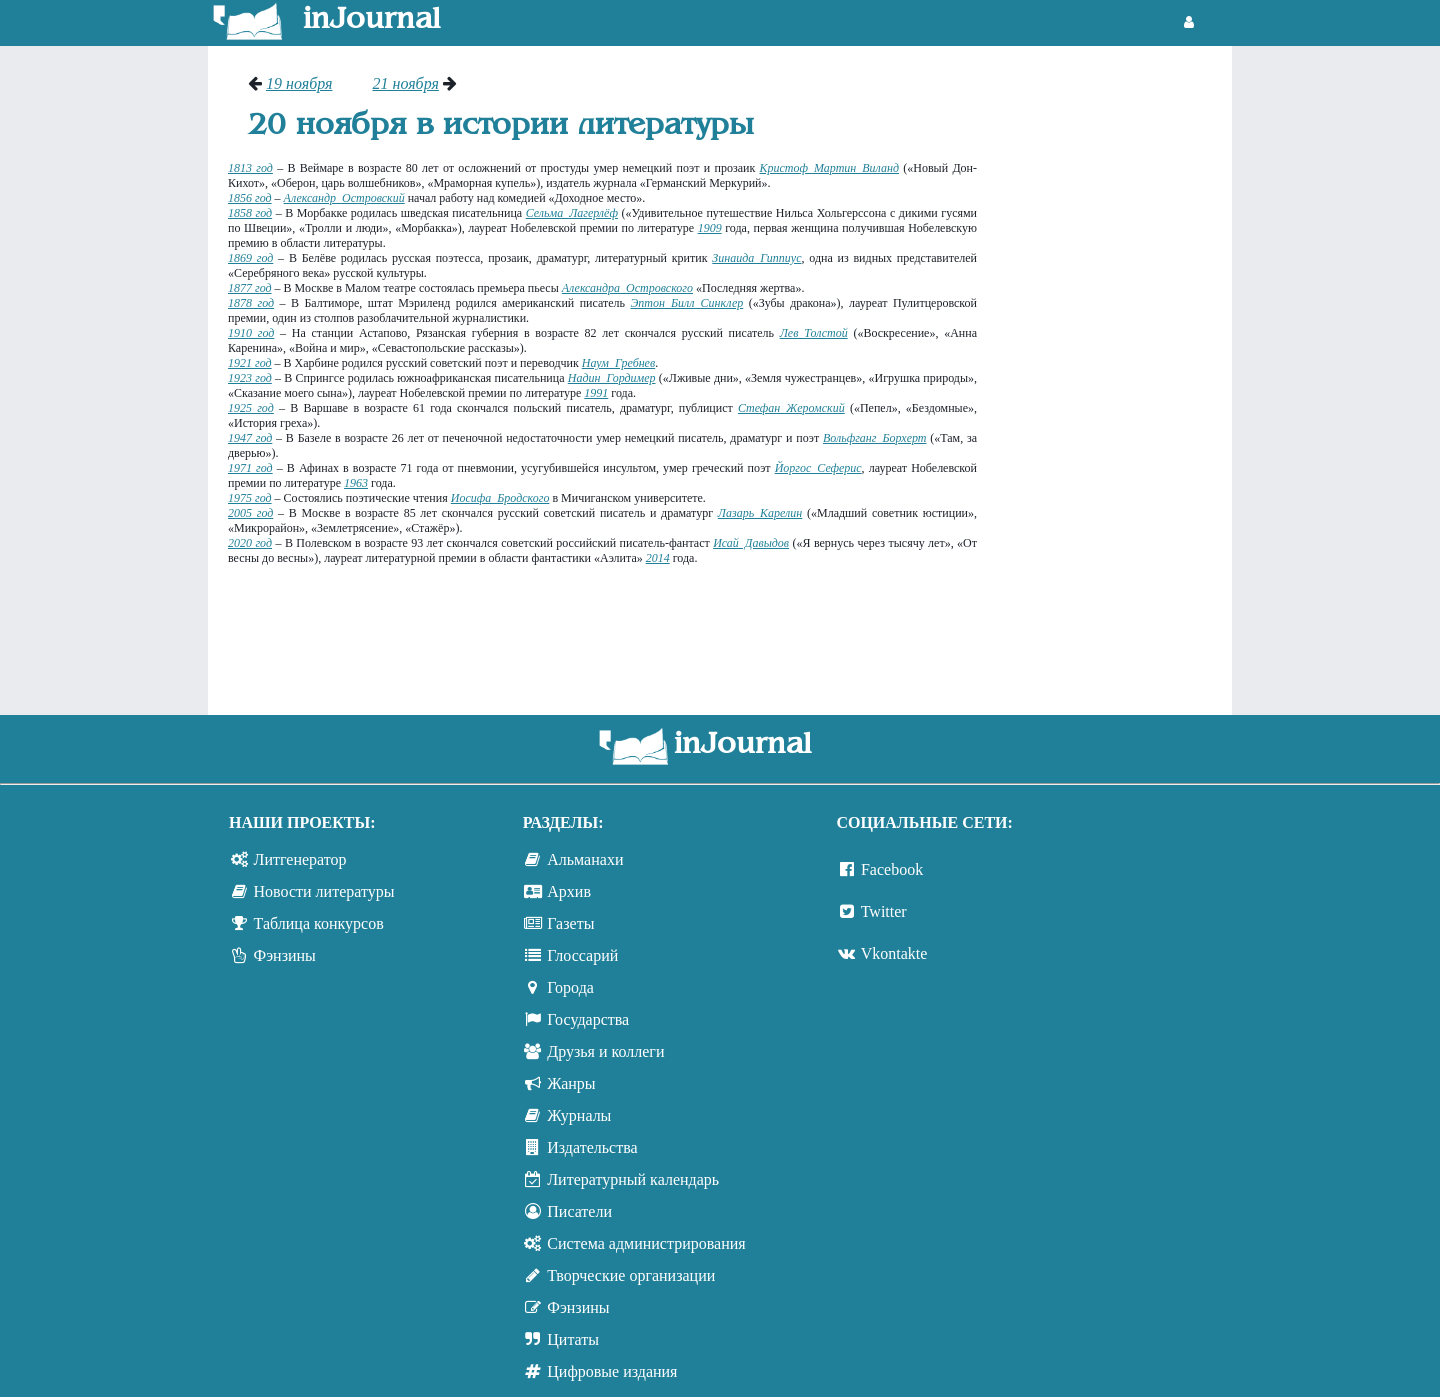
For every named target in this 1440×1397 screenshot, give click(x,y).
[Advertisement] (1114, 375)
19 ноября (299, 83)
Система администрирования (646, 1243)
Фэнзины (285, 955)
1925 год (251, 408)
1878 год (251, 303)
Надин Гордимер (612, 378)
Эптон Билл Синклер (687, 303)
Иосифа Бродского (500, 498)
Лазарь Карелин (760, 513)
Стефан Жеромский (791, 408)
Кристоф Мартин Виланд (830, 168)
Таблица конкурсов (319, 923)
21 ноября (405, 83)
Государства (588, 1019)
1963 (356, 483)
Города (570, 987)
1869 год (250, 258)
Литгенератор (300, 859)
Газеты (570, 923)
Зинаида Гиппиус (756, 258)
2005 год (250, 513)
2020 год (250, 543)
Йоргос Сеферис (818, 468)
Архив (569, 891)
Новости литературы (324, 891)
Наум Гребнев (618, 363)
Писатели (579, 1211)
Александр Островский (344, 198)
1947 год (250, 438)
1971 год (250, 468)
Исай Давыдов (751, 543)
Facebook (892, 869)
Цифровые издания (612, 1371)
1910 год (251, 333)
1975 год (250, 498)
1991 (596, 393)
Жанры (571, 1083)
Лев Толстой (814, 333)
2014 (658, 558)
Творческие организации (631, 1275)
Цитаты (573, 1339)
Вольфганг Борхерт (875, 438)
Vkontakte (894, 953)
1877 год (250, 288)
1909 (710, 228)
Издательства (592, 1147)
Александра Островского (627, 288)
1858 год (250, 213)
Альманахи (585, 859)
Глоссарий (582, 955)
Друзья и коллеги (605, 1051)
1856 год (250, 198)
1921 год (250, 363)
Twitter (884, 911)
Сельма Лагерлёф (572, 213)
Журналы (579, 1115)
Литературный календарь (633, 1179)
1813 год (250, 168)
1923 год (250, 378)
